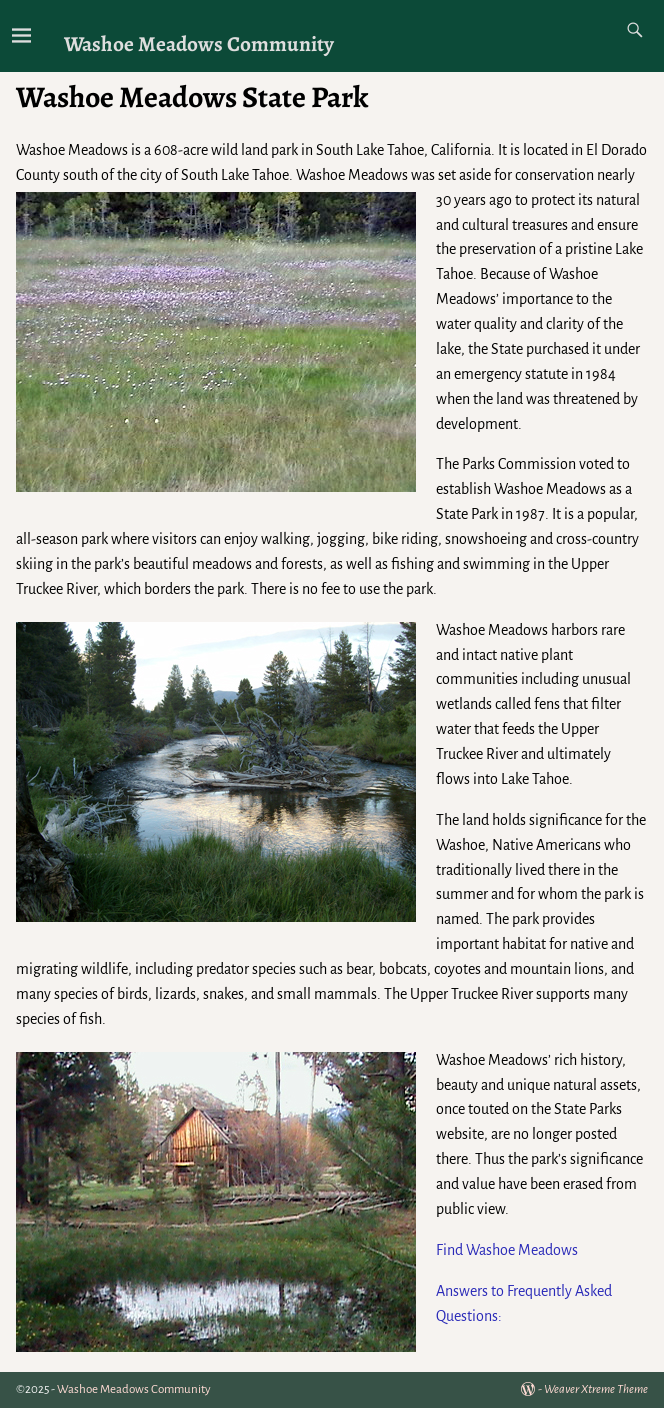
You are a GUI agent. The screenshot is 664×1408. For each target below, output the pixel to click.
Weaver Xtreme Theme (596, 1389)
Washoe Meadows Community (199, 43)
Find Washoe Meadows (507, 1250)
